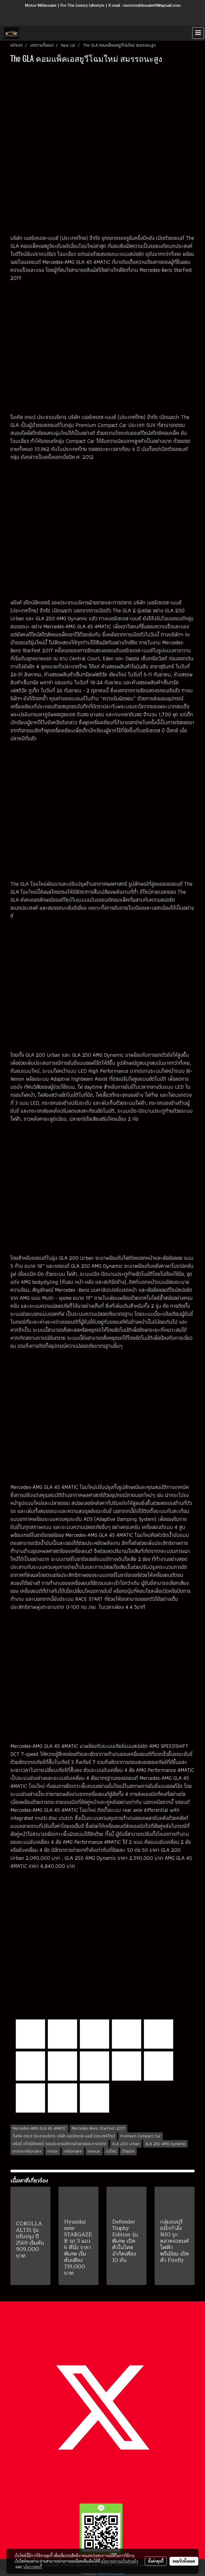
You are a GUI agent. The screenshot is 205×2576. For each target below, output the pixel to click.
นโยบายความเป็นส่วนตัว (119, 2561)
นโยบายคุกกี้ (32, 2566)
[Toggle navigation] (198, 33)
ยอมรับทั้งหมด (184, 2561)
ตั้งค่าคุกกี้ (155, 2561)
